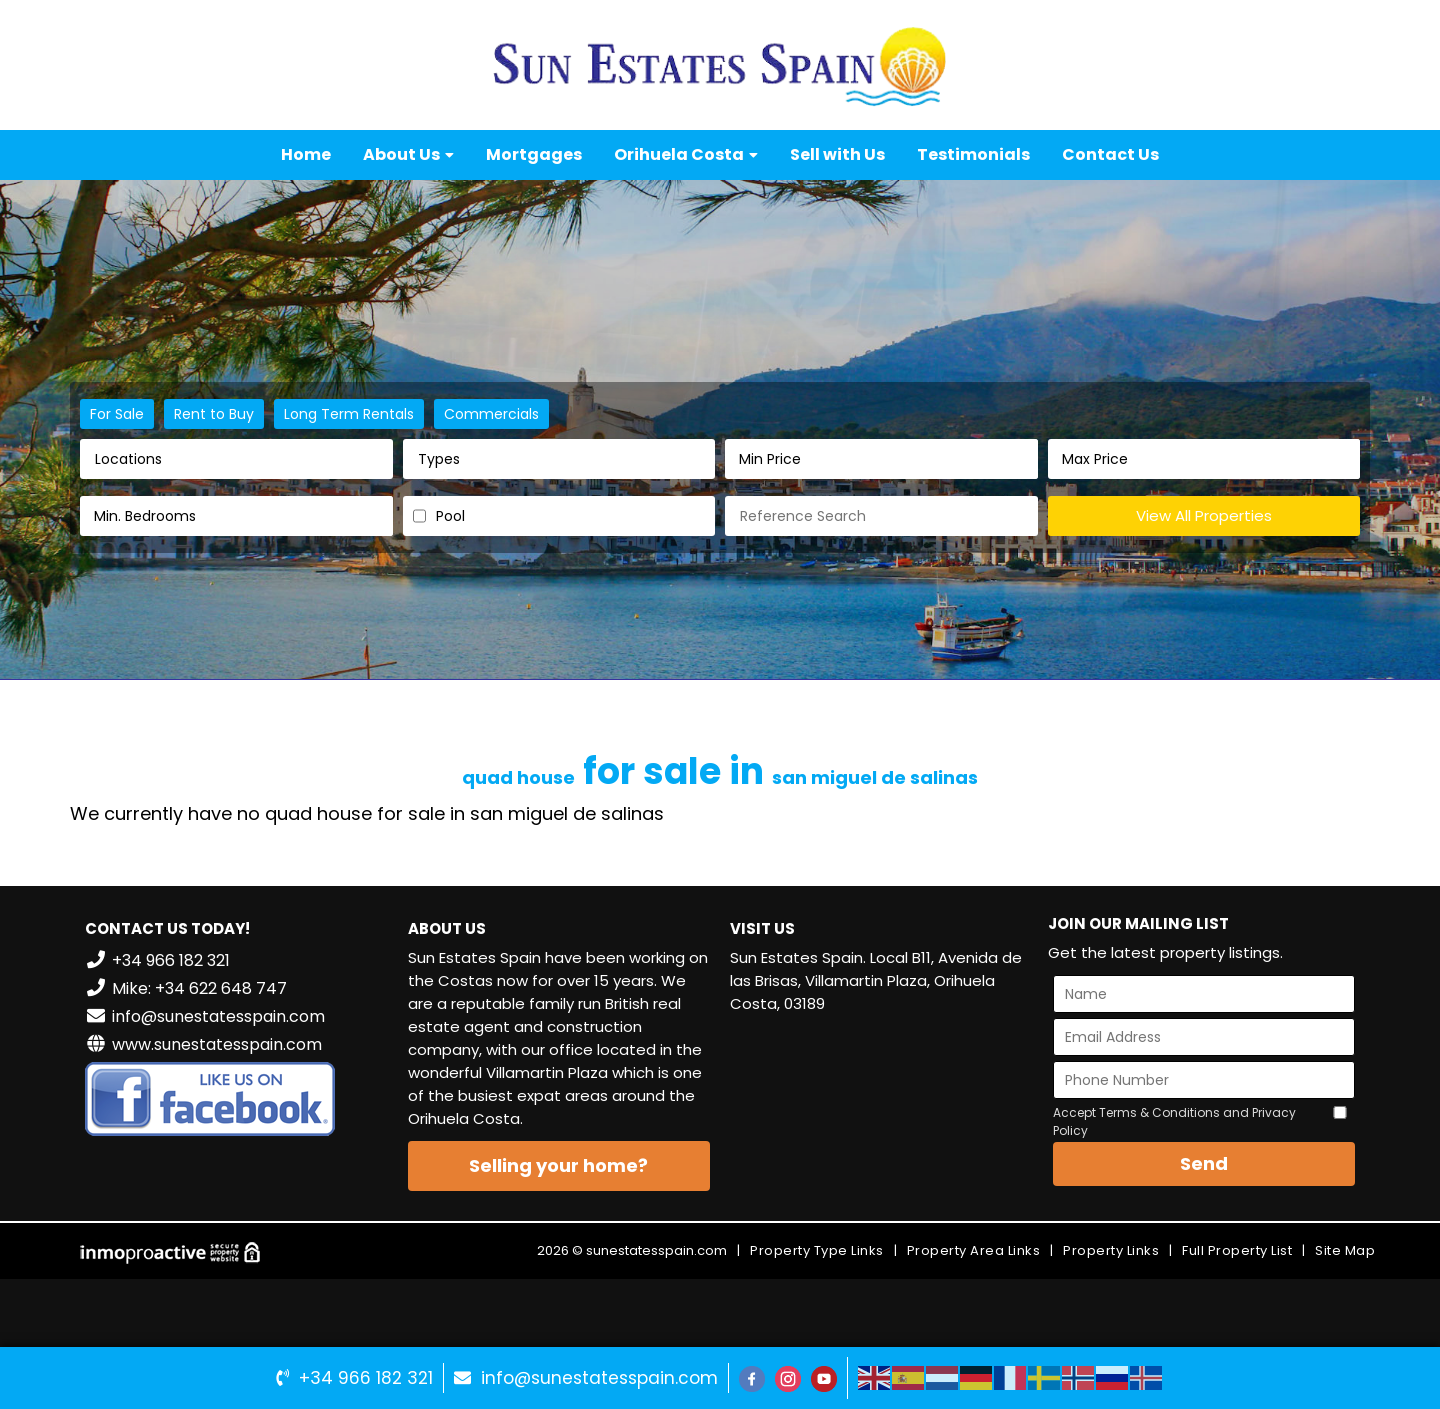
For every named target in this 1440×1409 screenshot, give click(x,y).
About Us (408, 154)
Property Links (1111, 1250)
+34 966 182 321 (366, 1378)
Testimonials (973, 154)
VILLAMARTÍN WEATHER (881, 1105)
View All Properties (1204, 515)
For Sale (117, 414)
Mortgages (534, 154)
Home (306, 154)
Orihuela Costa (686, 154)
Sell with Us (837, 154)
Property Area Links (974, 1250)
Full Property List (1237, 1250)
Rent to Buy (214, 414)
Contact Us (1110, 154)
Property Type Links (817, 1250)
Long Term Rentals (349, 414)
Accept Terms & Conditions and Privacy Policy (1174, 1121)
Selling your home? (558, 1165)
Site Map (1345, 1250)
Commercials (491, 414)
